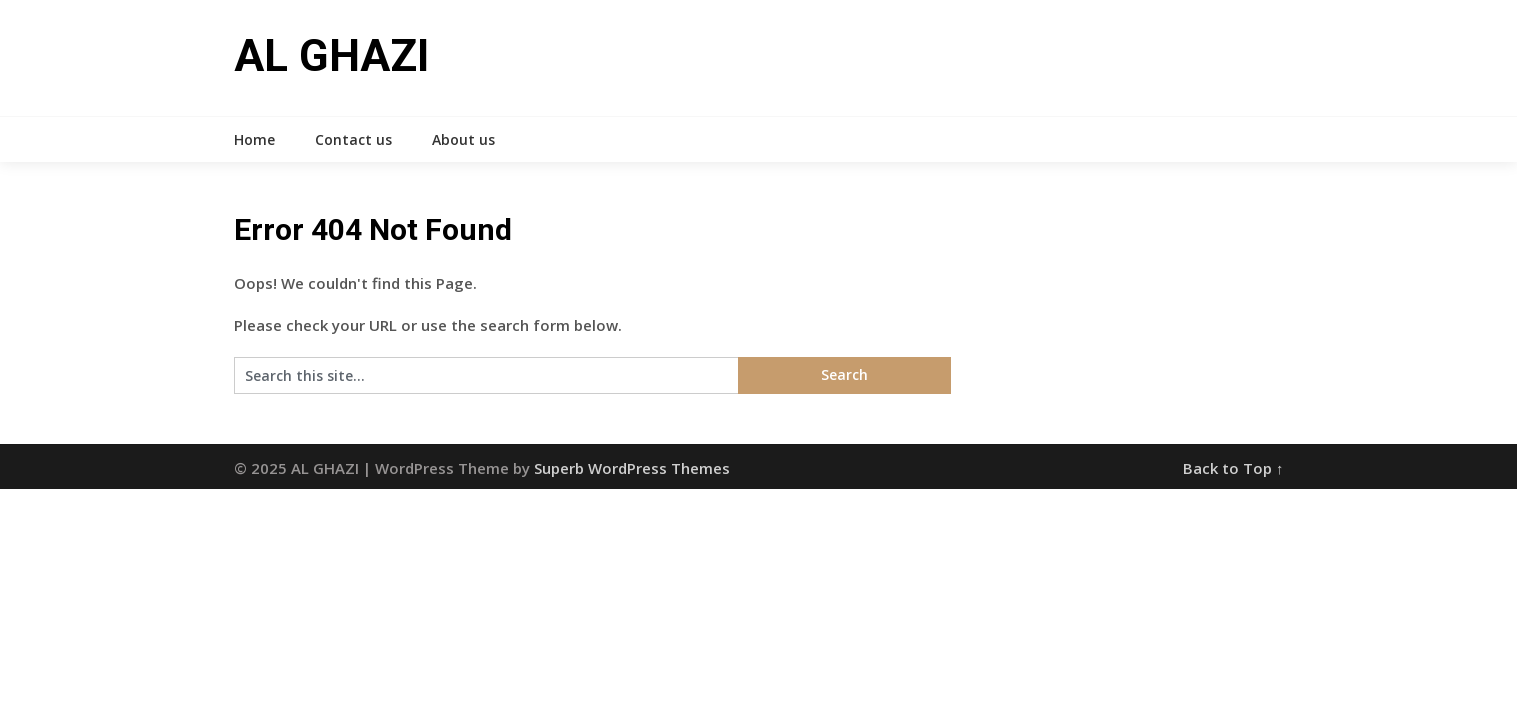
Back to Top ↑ (1233, 468)
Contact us (353, 139)
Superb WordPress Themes (632, 468)
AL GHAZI (331, 56)
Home (254, 139)
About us (463, 139)
